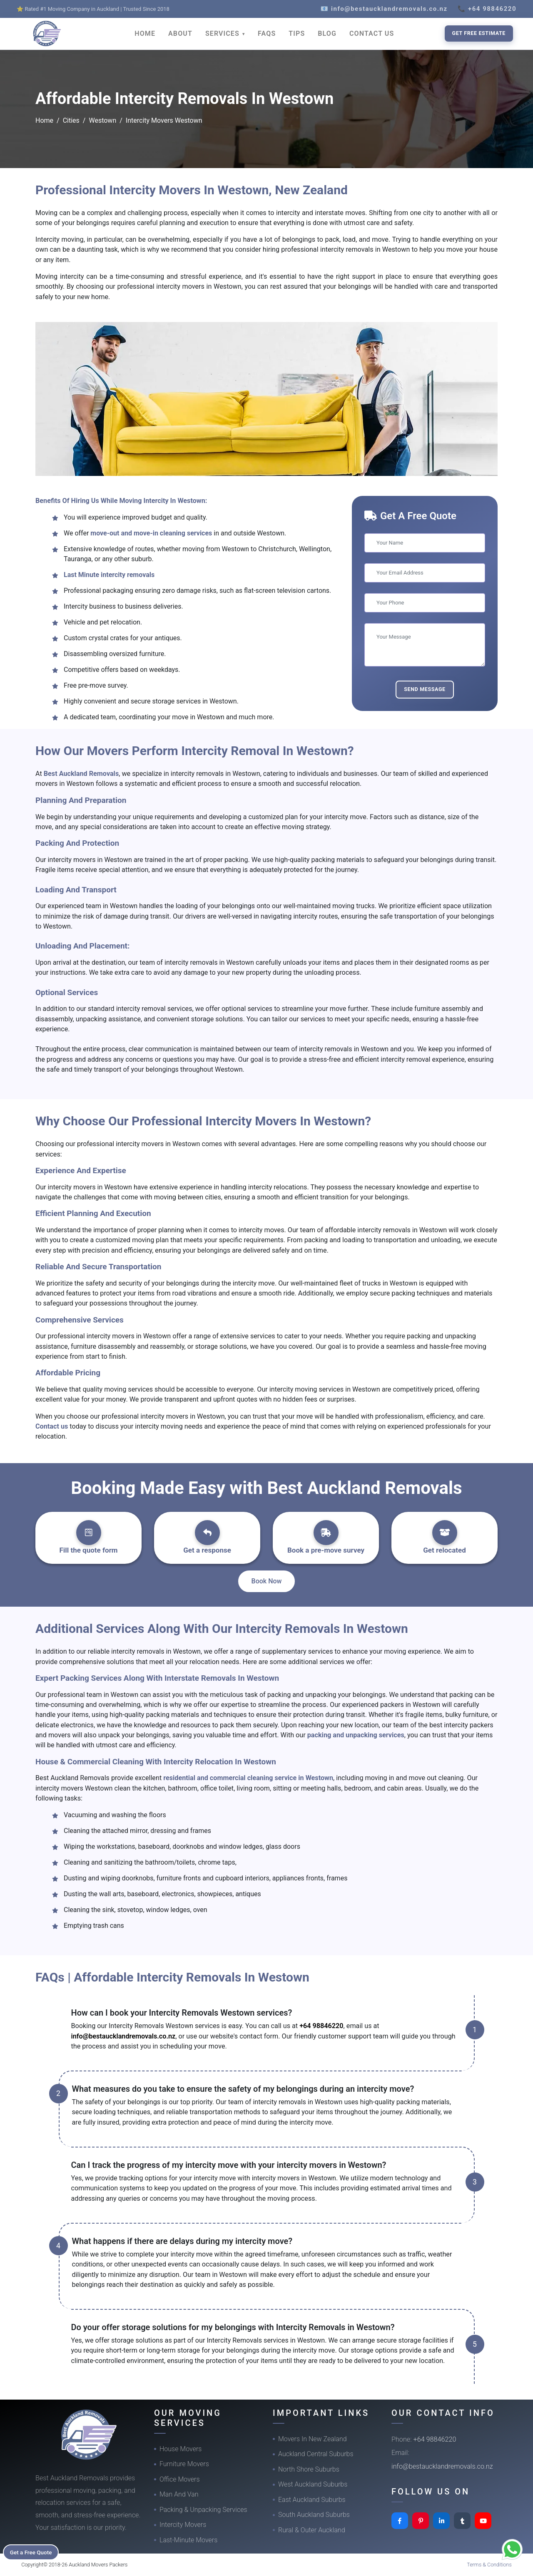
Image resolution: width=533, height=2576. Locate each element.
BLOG (327, 33)
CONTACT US (371, 33)
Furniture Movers (184, 2464)
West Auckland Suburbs (312, 2484)
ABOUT (180, 33)
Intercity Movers (182, 2525)
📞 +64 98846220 (487, 8)
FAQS (267, 33)
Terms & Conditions (489, 2564)
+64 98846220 (321, 2026)
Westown (102, 120)
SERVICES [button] (223, 33)
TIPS (297, 33)
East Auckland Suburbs (312, 2500)
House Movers (180, 2449)
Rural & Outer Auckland (311, 2530)
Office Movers (179, 2479)
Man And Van (179, 2494)
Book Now (267, 1581)
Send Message (425, 689)
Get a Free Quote (34, 2551)
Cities (71, 120)
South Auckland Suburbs (314, 2515)
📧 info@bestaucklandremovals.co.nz (384, 8)
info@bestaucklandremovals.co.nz (123, 2036)
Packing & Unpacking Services (203, 2510)
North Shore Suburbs (308, 2469)
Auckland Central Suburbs (316, 2454)
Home (44, 120)
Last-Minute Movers (188, 2540)
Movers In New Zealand (312, 2439)
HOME (144, 33)
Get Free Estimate (479, 33)
